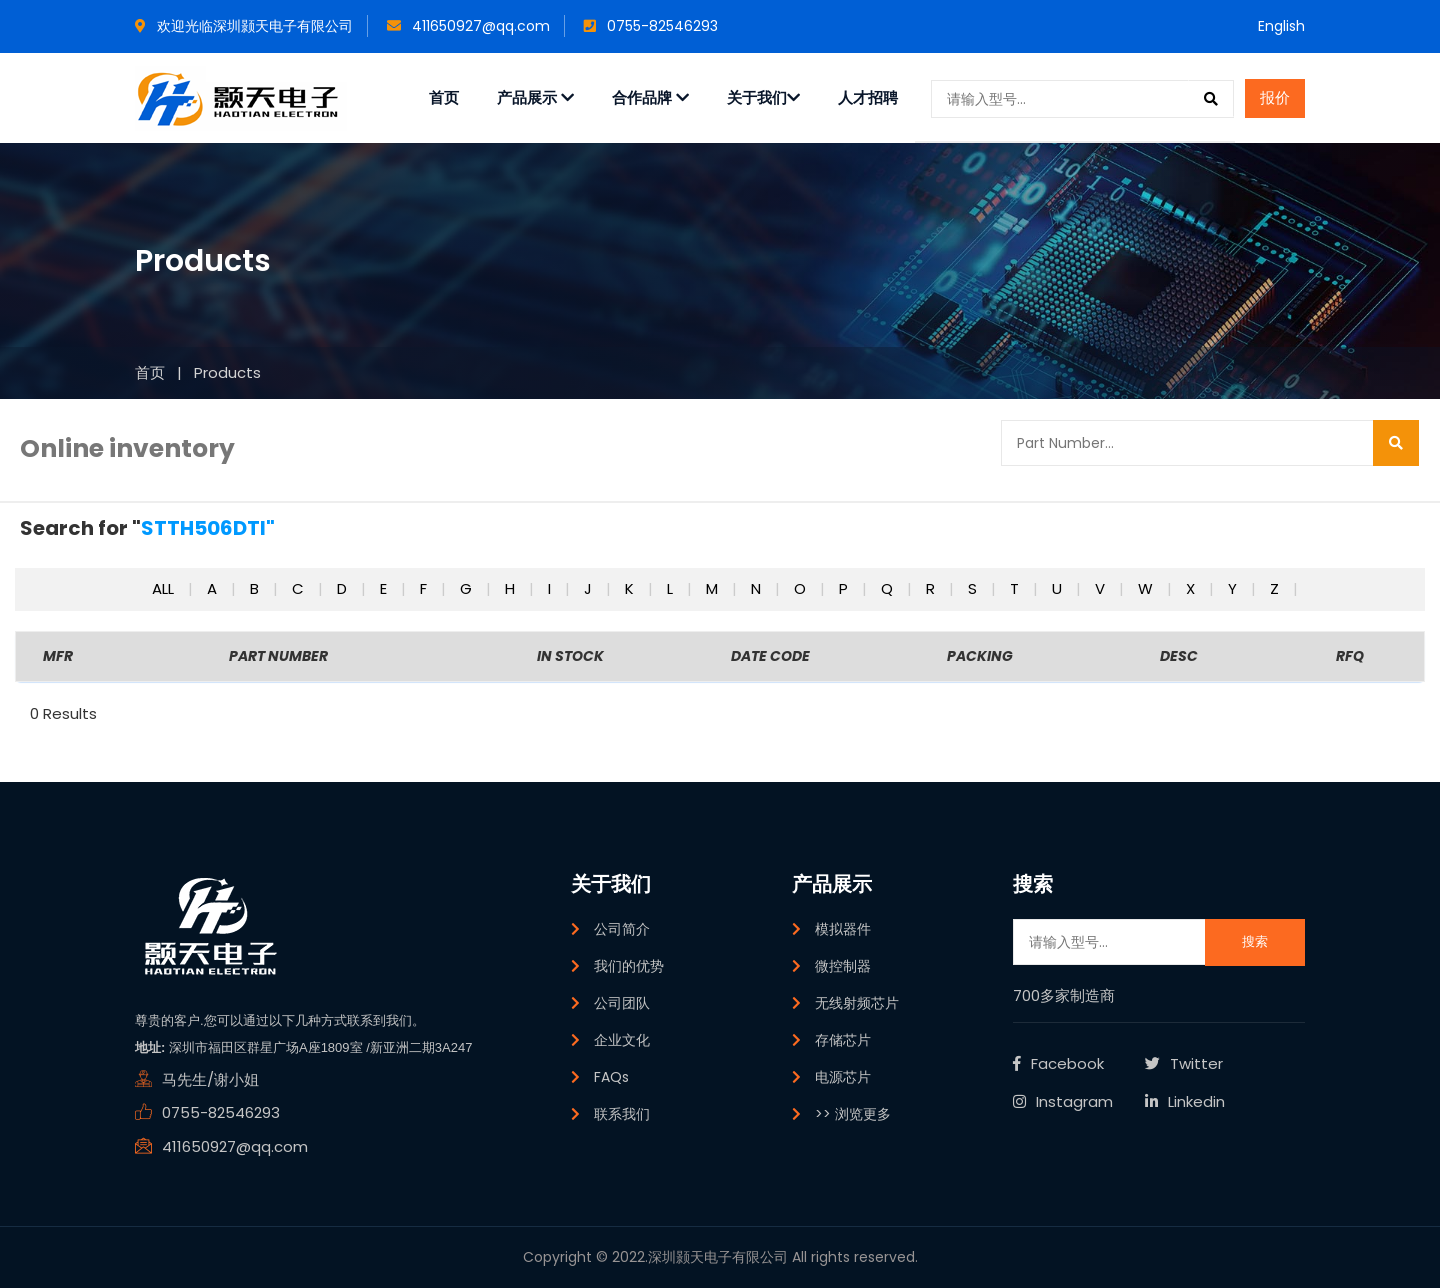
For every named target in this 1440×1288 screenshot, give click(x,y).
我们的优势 (629, 966)
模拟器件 (843, 929)
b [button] (256, 588)
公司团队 (622, 1003)
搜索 (1255, 941)
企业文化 (622, 1040)
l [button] (672, 588)
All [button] (165, 588)
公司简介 (622, 929)
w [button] (1147, 588)
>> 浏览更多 (853, 1114)
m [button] (714, 588)
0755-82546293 (651, 26)
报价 (1275, 97)
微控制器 (843, 966)
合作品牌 (650, 97)
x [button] (1192, 588)
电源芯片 (843, 1077)
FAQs (611, 1077)
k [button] (631, 588)
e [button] (385, 588)
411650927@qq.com (468, 26)
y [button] (1234, 588)
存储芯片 (843, 1040)
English (1281, 26)
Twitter (1184, 1063)
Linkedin (1185, 1101)
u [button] (1059, 588)
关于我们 (763, 97)
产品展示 (535, 97)
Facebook (1058, 1063)
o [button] (802, 588)
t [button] (1016, 588)
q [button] (889, 588)
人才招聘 (868, 97)
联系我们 (622, 1114)
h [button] (512, 588)
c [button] (300, 588)
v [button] (1102, 588)
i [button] (551, 588)
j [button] (590, 588)
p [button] (845, 588)
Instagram (1063, 1101)
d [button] (344, 588)
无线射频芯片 (857, 1003)
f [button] (425, 588)
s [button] (974, 588)
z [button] (1276, 588)
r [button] (932, 588)
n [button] (758, 588)
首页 (444, 97)
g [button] (468, 588)
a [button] (214, 588)
